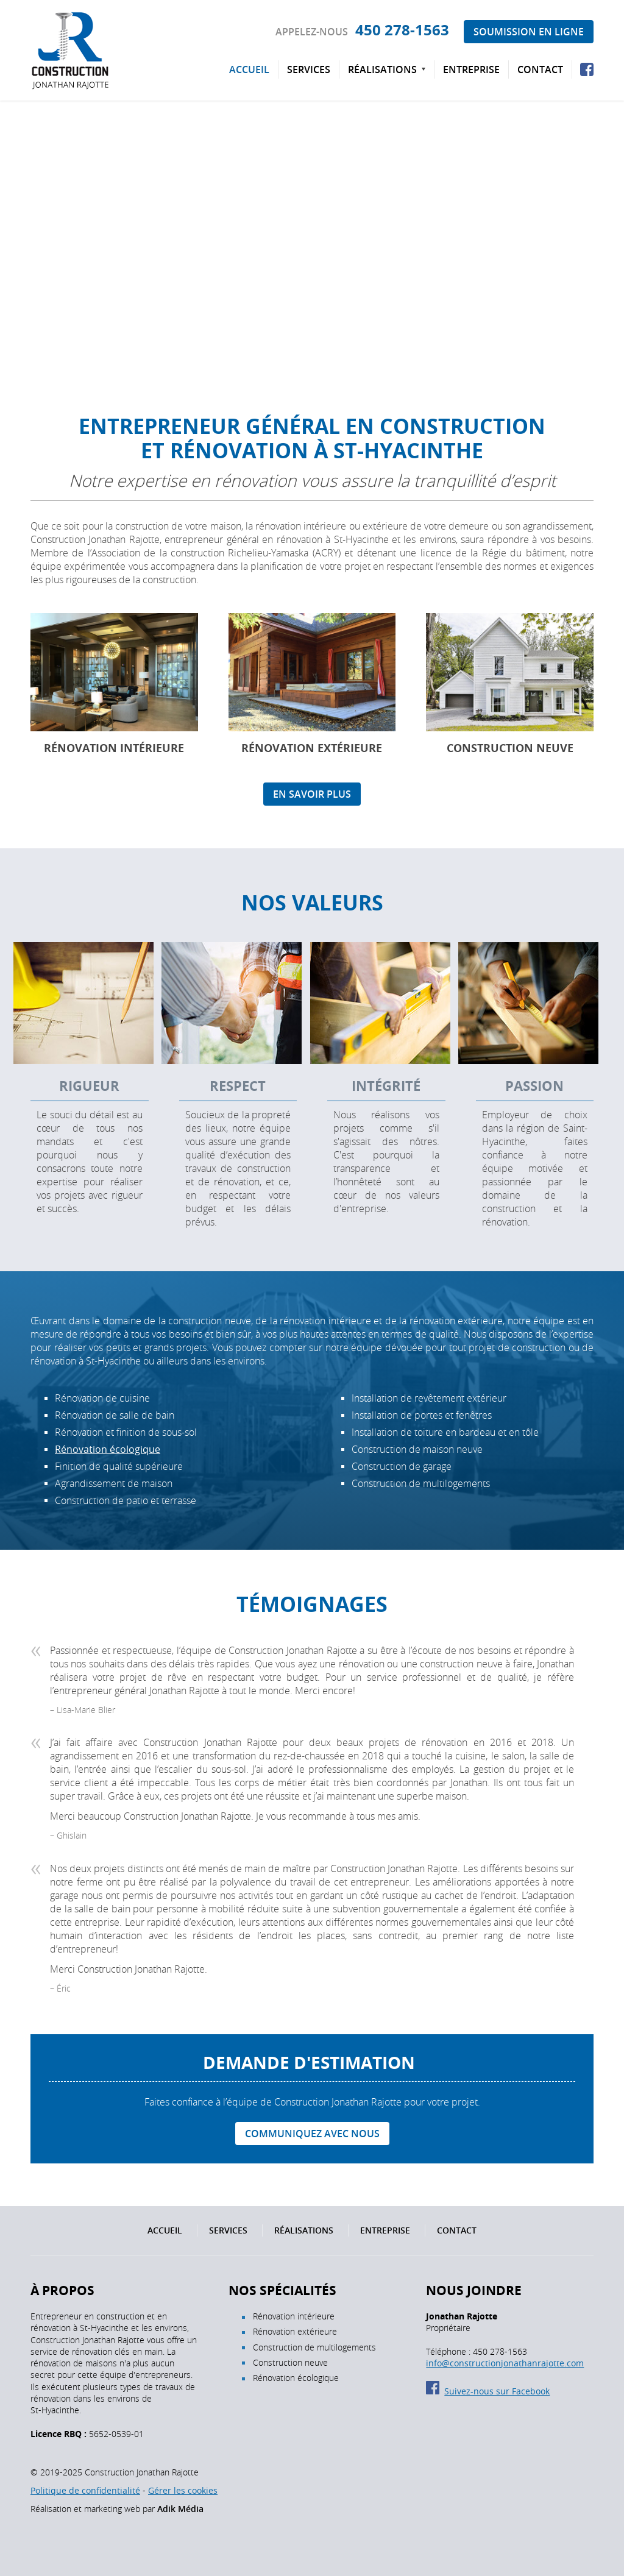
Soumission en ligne (528, 31)
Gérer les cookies (183, 2490)
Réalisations (382, 69)
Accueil (249, 69)
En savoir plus (312, 794)
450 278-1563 (402, 30)
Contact (540, 69)
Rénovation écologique (107, 1449)
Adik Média (180, 2508)
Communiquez (312, 2133)
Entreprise (471, 69)
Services (308, 69)
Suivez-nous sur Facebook (488, 2391)
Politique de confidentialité (85, 2490)
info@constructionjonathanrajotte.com (505, 2363)
